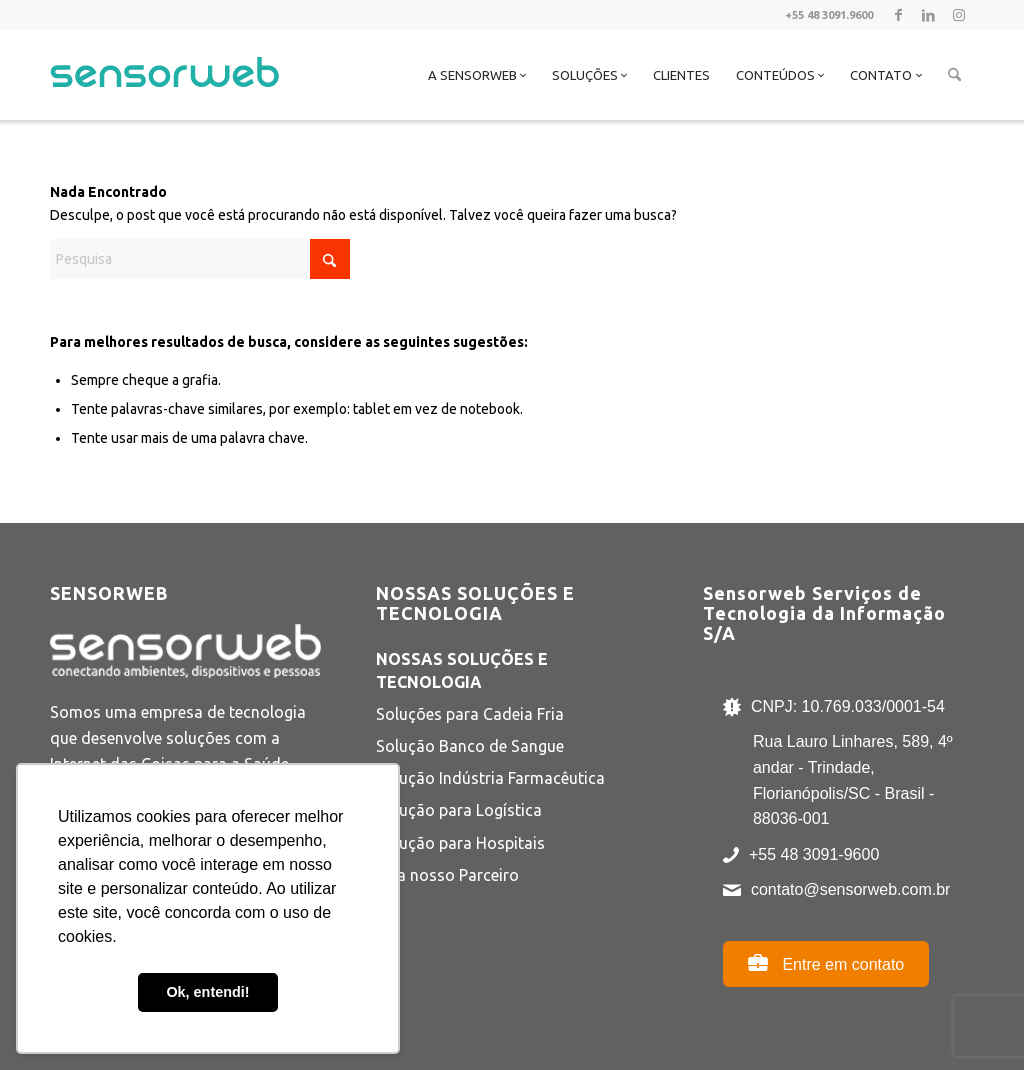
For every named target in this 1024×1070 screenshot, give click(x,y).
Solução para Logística (459, 810)
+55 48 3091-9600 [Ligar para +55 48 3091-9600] (814, 854)
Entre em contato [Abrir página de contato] (826, 963)
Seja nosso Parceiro (447, 875)
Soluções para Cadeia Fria (470, 714)
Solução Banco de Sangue (470, 746)
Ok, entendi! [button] (207, 992)
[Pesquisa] (954, 75)
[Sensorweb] (164, 100)
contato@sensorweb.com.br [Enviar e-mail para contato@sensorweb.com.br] (850, 889)
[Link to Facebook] (898, 15)
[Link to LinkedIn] (928, 15)
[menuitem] (477, 75)
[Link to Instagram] (959, 15)
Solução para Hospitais (460, 843)
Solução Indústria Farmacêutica (490, 778)
